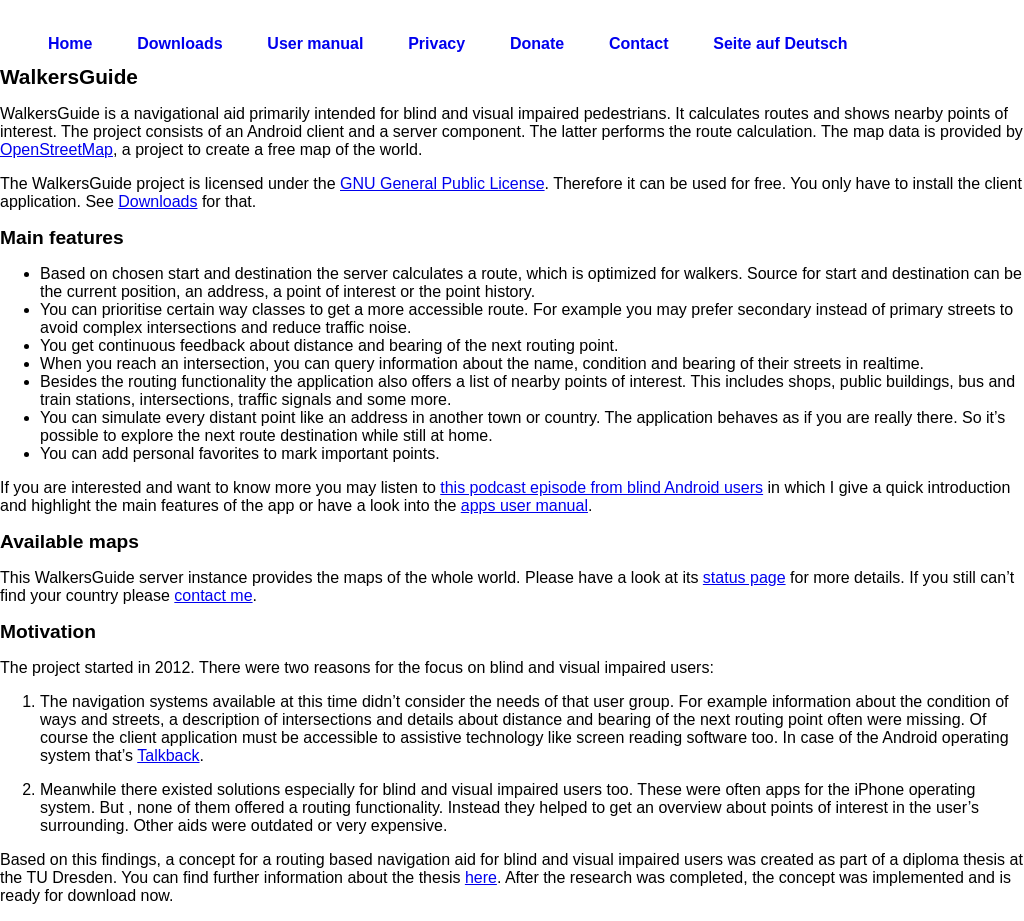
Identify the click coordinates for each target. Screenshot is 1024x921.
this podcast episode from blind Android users (601, 487)
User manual (315, 43)
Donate (537, 43)
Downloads (179, 43)
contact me (213, 595)
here (481, 877)
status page (744, 577)
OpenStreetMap (56, 149)
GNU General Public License (442, 183)
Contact (639, 43)
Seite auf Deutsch (780, 43)
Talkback (168, 755)
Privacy (436, 43)
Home (70, 43)
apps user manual (524, 505)
